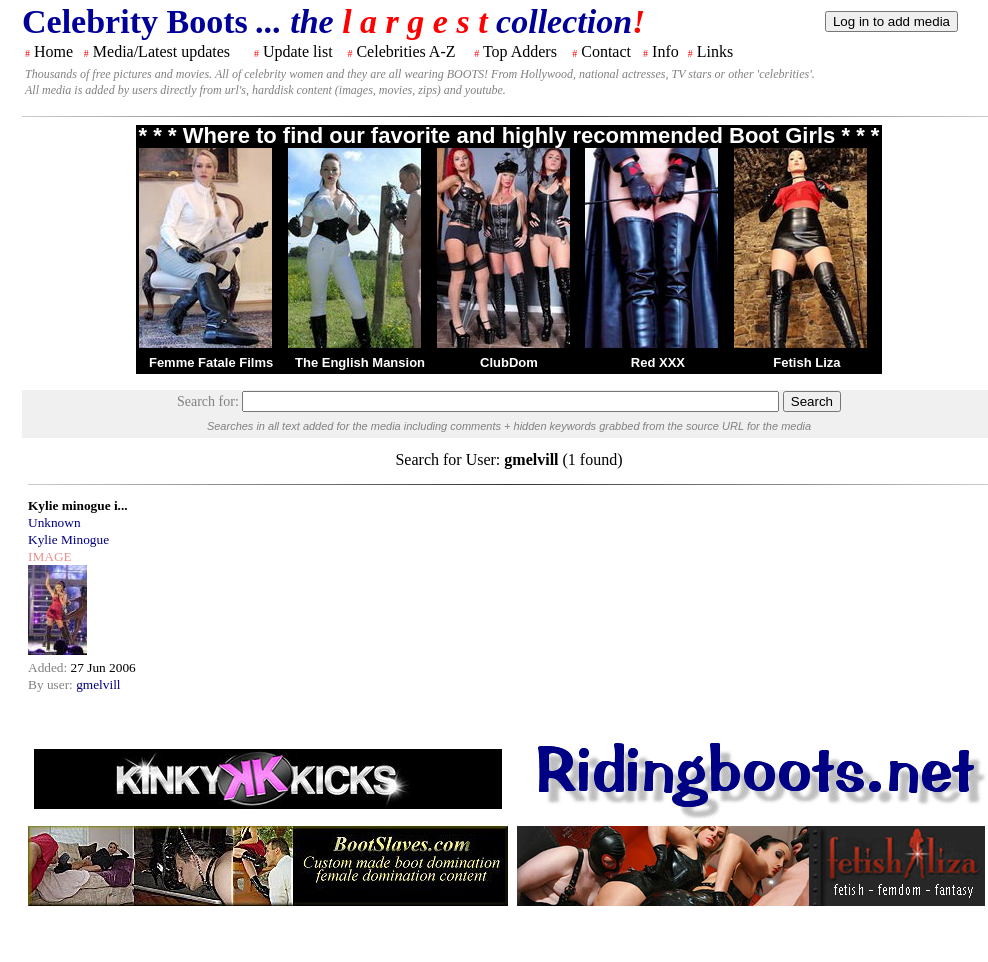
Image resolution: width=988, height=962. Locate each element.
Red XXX (658, 362)
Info (665, 51)
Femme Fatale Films (211, 362)
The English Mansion (360, 362)
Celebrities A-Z (405, 51)
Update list (298, 51)
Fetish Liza (806, 362)
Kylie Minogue (68, 539)
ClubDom (509, 362)
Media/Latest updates (161, 51)
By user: (52, 684)
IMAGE (50, 556)
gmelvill (98, 684)
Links (715, 51)
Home (53, 51)
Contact (606, 51)
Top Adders (520, 51)
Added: (49, 667)
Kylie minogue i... (78, 505)
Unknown (54, 522)
